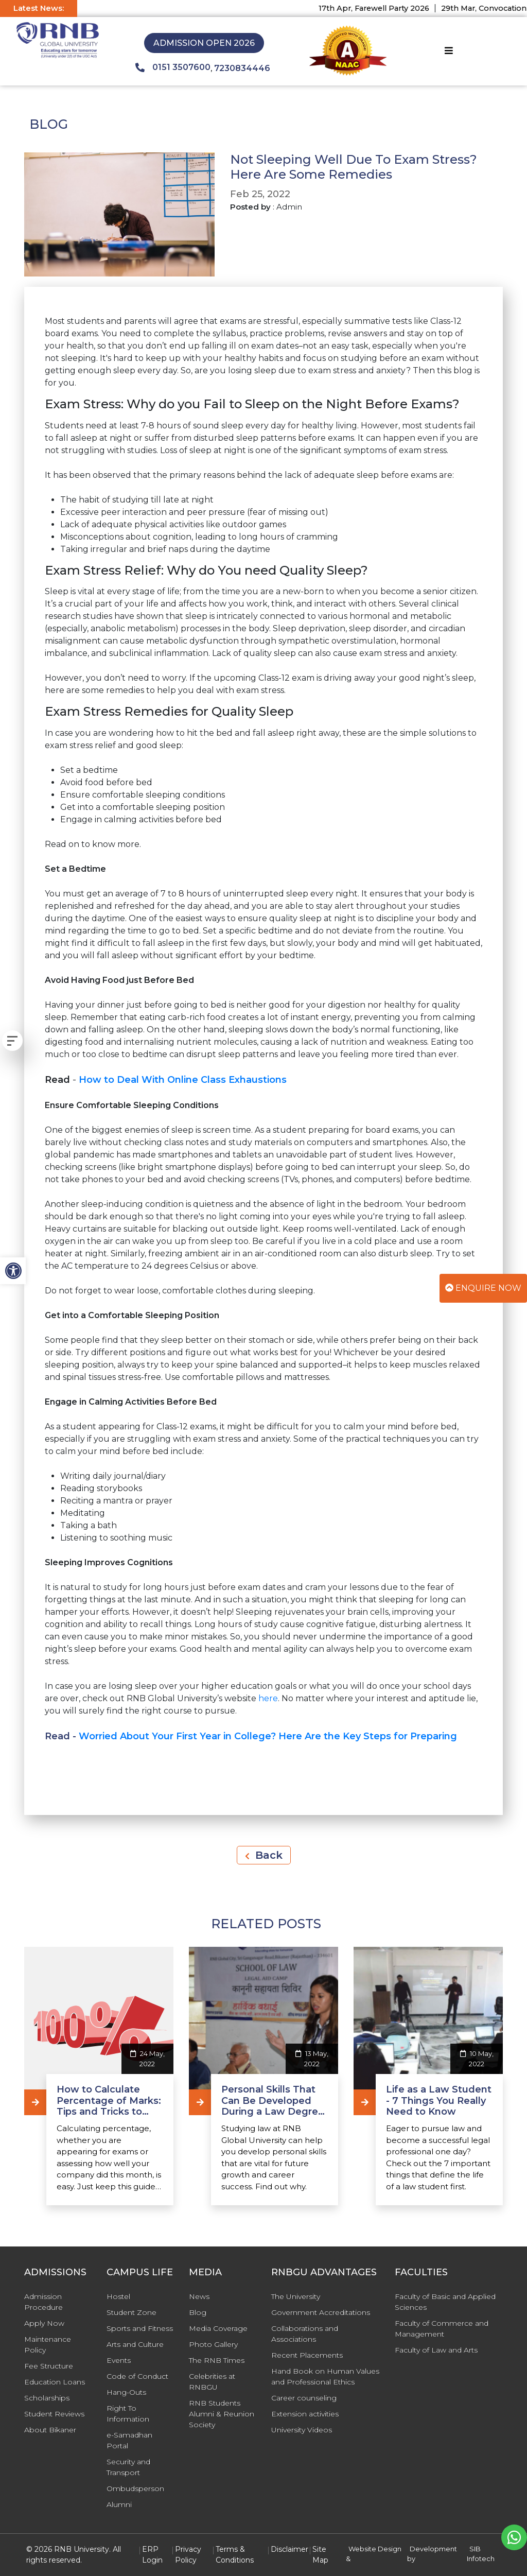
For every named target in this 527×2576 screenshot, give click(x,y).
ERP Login (152, 2555)
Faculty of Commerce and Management (441, 2329)
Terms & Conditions (235, 2555)
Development (433, 2549)
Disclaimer (289, 2549)
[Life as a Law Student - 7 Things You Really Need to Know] (365, 2102)
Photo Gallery (213, 2344)
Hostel (118, 2296)
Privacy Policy (188, 2555)
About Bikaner (50, 2429)
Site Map (320, 2555)
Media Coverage (218, 2328)
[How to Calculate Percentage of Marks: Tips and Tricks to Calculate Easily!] (35, 2102)
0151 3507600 (172, 67)
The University (295, 2296)
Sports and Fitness (140, 2328)
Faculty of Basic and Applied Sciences (445, 2302)
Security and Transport (128, 2467)
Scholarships (46, 2397)
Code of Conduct (137, 2376)
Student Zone (131, 2312)
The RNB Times (216, 2360)
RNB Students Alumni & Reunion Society (221, 2413)
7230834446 (242, 68)
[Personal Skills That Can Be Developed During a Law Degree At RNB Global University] (200, 2102)
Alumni (119, 2504)
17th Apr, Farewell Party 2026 (389, 8)
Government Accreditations (320, 2312)
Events (119, 2360)
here (268, 1698)
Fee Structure (48, 2366)
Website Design (374, 2549)
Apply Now (44, 2323)
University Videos (301, 2429)
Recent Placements (307, 2355)
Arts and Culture (135, 2344)
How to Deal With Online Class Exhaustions (183, 1079)
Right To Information (128, 2414)
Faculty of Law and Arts (436, 2350)
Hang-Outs (126, 2392)
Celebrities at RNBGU (212, 2382)
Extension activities (305, 2413)
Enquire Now (483, 1288)
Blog (197, 2312)
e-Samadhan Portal (129, 2440)
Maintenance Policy (47, 2345)
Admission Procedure (43, 2302)
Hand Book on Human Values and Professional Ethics (325, 2376)
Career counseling (304, 2397)
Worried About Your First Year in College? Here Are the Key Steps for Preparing (268, 1736)
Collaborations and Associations (304, 2334)
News (199, 2296)
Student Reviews (54, 2413)
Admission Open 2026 (204, 43)
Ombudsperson (135, 2488)
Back (264, 1855)
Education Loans (54, 2382)
